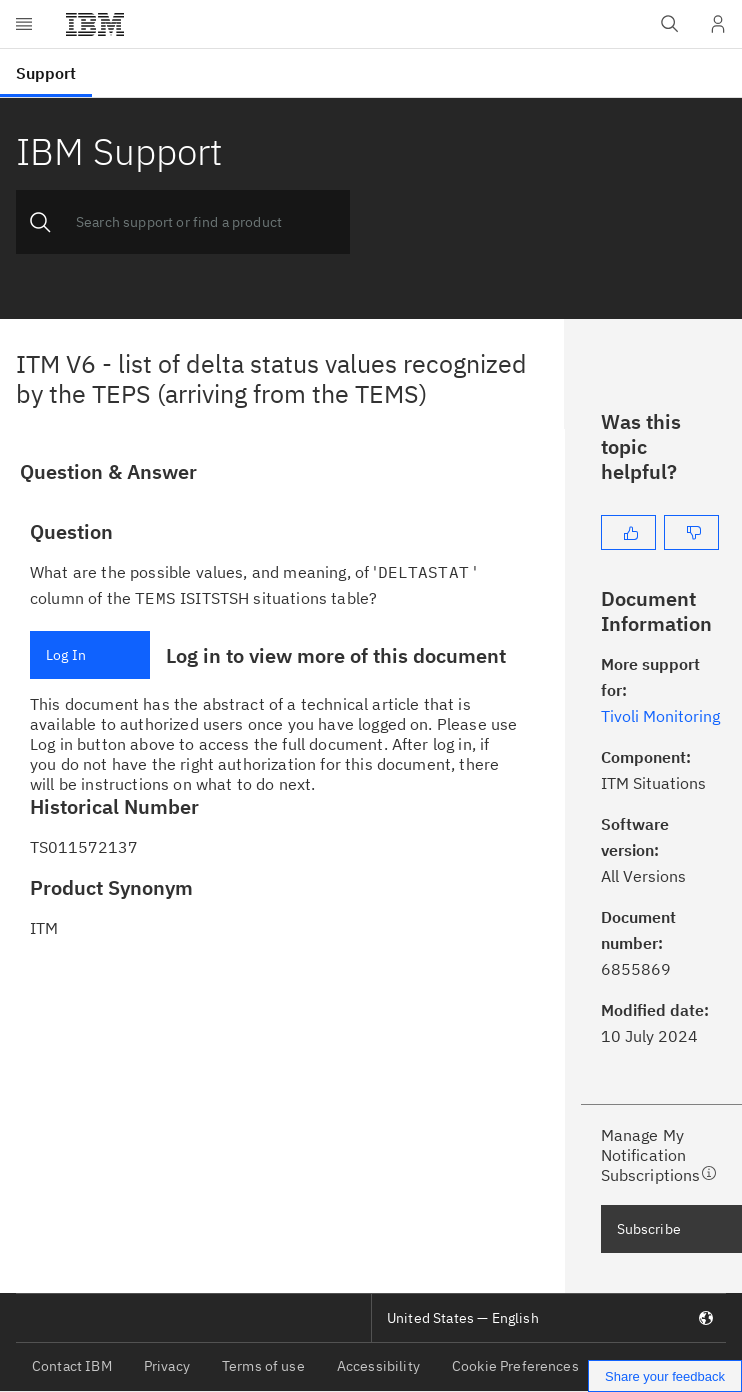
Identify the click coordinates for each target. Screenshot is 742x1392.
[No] (691, 532)
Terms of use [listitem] (263, 1366)
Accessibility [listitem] (378, 1366)
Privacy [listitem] (167, 1366)
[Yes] (628, 532)
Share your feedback (665, 1376)
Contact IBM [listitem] (72, 1366)
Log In (66, 655)
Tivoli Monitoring (660, 716)
